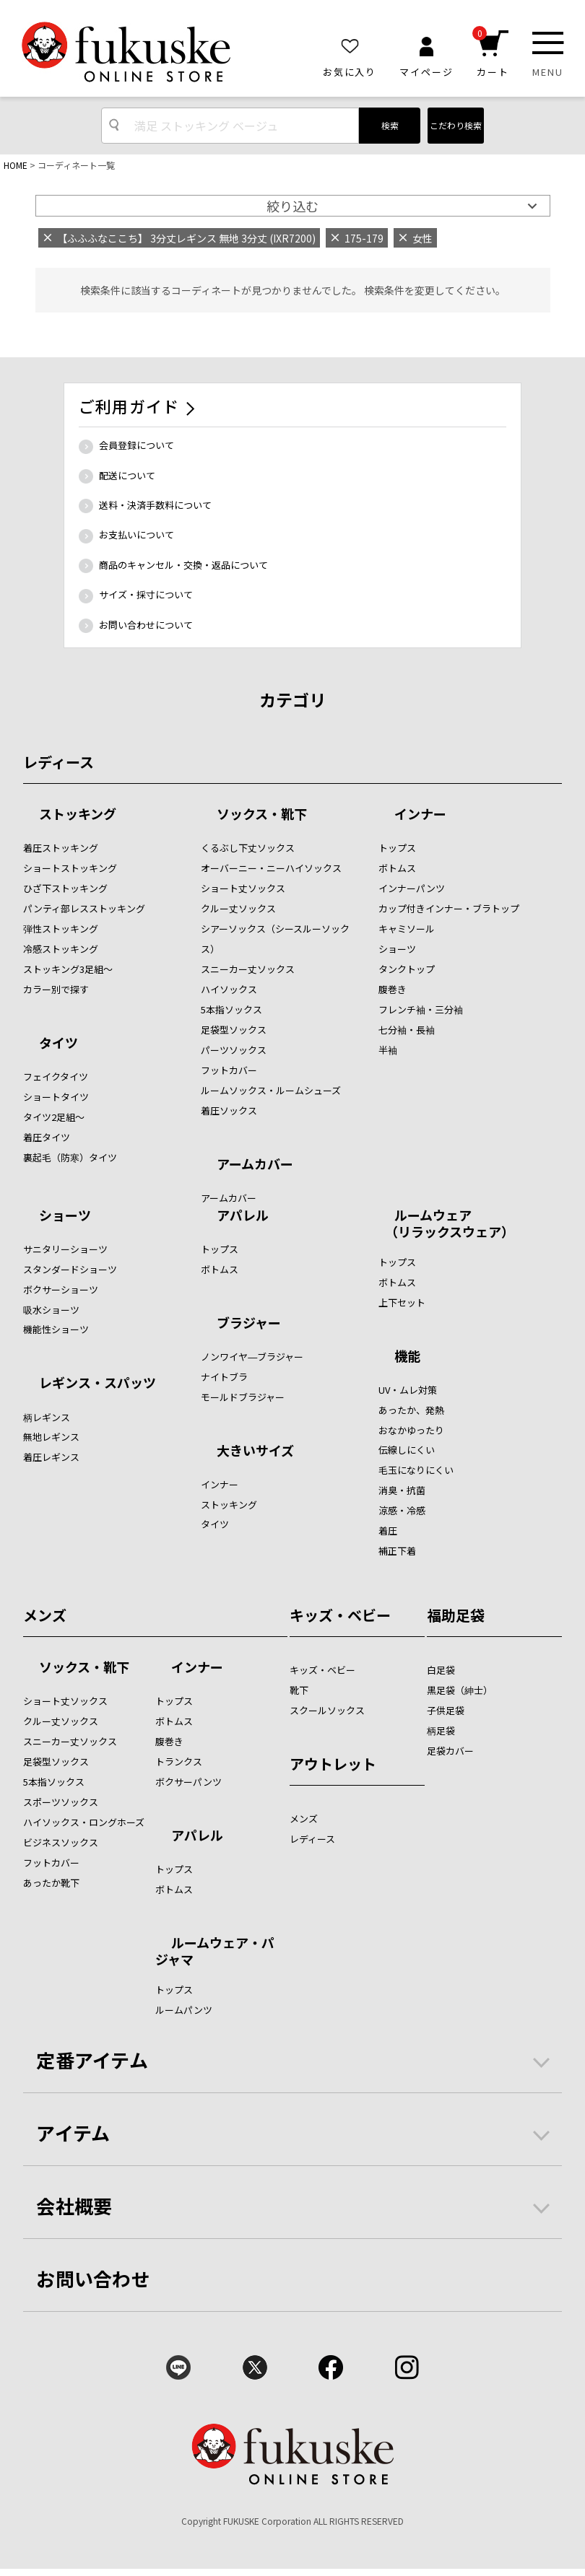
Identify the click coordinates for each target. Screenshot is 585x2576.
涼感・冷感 (401, 1510)
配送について (127, 475)
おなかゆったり (411, 1430)
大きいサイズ (255, 1451)
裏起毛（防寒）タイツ (70, 1157)
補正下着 (397, 1551)
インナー (420, 815)
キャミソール (406, 928)
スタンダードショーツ (70, 1269)
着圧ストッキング (60, 848)
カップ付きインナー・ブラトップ (448, 908)
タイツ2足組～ (53, 1117)
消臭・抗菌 (401, 1490)
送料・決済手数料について (155, 505)
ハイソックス (229, 989)
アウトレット (333, 1763)
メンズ (44, 1614)
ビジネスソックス (60, 1842)
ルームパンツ (183, 2010)
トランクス (178, 1761)
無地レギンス (51, 1437)
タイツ (58, 1044)
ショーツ (397, 949)
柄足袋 (441, 1730)
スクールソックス (327, 1710)
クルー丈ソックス (238, 908)
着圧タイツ (46, 1137)
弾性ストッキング (60, 928)
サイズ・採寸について (146, 594)
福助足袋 (456, 1614)
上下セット (401, 1302)
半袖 (387, 1050)
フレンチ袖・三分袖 (420, 1009)
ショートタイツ (56, 1097)
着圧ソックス (229, 1110)
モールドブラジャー (243, 1397)
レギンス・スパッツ (97, 1384)
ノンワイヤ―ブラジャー (252, 1356)
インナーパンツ (411, 888)
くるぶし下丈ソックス (248, 848)
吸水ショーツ (51, 1310)
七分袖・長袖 (406, 1029)
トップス (397, 848)
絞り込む (292, 205)
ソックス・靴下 (262, 815)
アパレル (243, 1216)
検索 (390, 125)
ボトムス (397, 868)
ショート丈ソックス (243, 888)
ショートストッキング (70, 868)
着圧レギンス (51, 1457)
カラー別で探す (56, 989)
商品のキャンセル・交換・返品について (183, 565)
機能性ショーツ (56, 1329)
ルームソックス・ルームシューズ (271, 1090)
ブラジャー (249, 1324)
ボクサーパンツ (188, 1782)
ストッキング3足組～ (68, 969)
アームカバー (255, 1165)
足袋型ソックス (233, 1029)
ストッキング (77, 815)
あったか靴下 (51, 1883)
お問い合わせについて (146, 625)
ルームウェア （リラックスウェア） (446, 1223)
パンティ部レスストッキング (84, 908)
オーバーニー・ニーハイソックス (271, 868)
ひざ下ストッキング (65, 888)
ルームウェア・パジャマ (214, 1950)
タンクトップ (406, 969)
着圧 (387, 1530)
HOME (15, 165)
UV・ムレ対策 (407, 1390)
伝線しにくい (406, 1450)
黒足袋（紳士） (460, 1690)
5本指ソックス (231, 1009)
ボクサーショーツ (60, 1289)
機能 (407, 1357)
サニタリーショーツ (65, 1249)
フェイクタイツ (55, 1076)
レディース (58, 761)
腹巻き (392, 989)
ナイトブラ (224, 1377)
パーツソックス (233, 1050)
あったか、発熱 (411, 1410)
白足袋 (441, 1670)
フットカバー (229, 1070)
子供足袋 (445, 1710)
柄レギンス (46, 1417)
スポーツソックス (60, 1802)
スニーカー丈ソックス (248, 969)
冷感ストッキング (60, 949)
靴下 (299, 1690)
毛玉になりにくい (416, 1470)
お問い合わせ (93, 2278)
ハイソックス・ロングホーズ (83, 1822)
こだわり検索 (456, 125)
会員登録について (136, 445)
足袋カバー (450, 1751)
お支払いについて (136, 534)
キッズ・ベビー (340, 1614)
